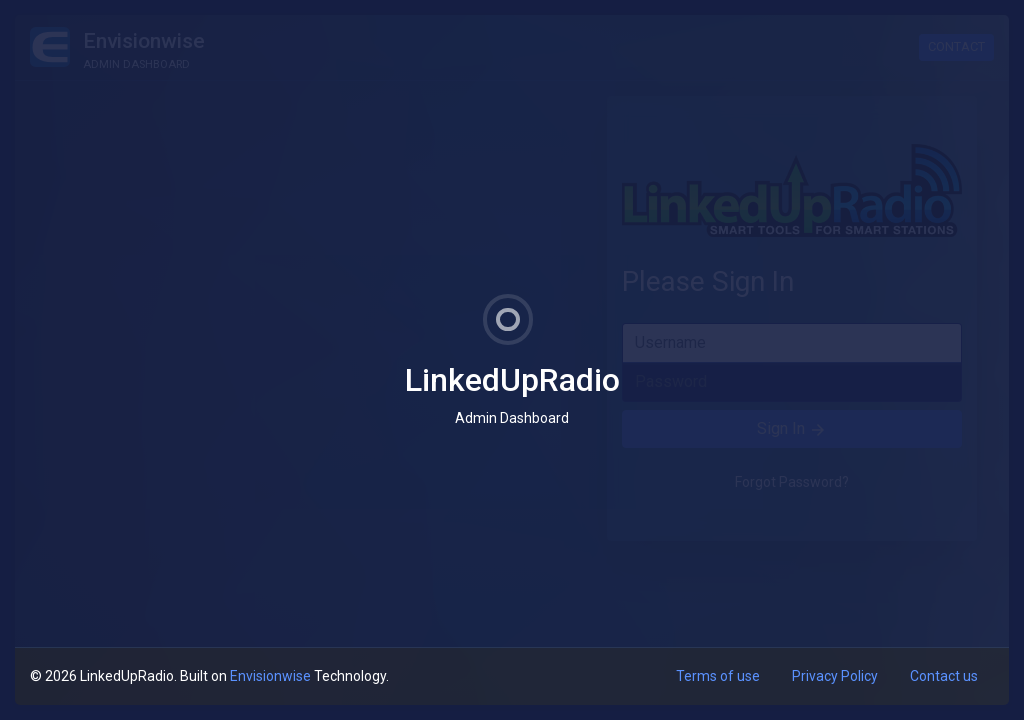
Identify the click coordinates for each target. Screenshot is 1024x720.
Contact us (944, 676)
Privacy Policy (835, 676)
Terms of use (718, 676)
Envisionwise (270, 676)
